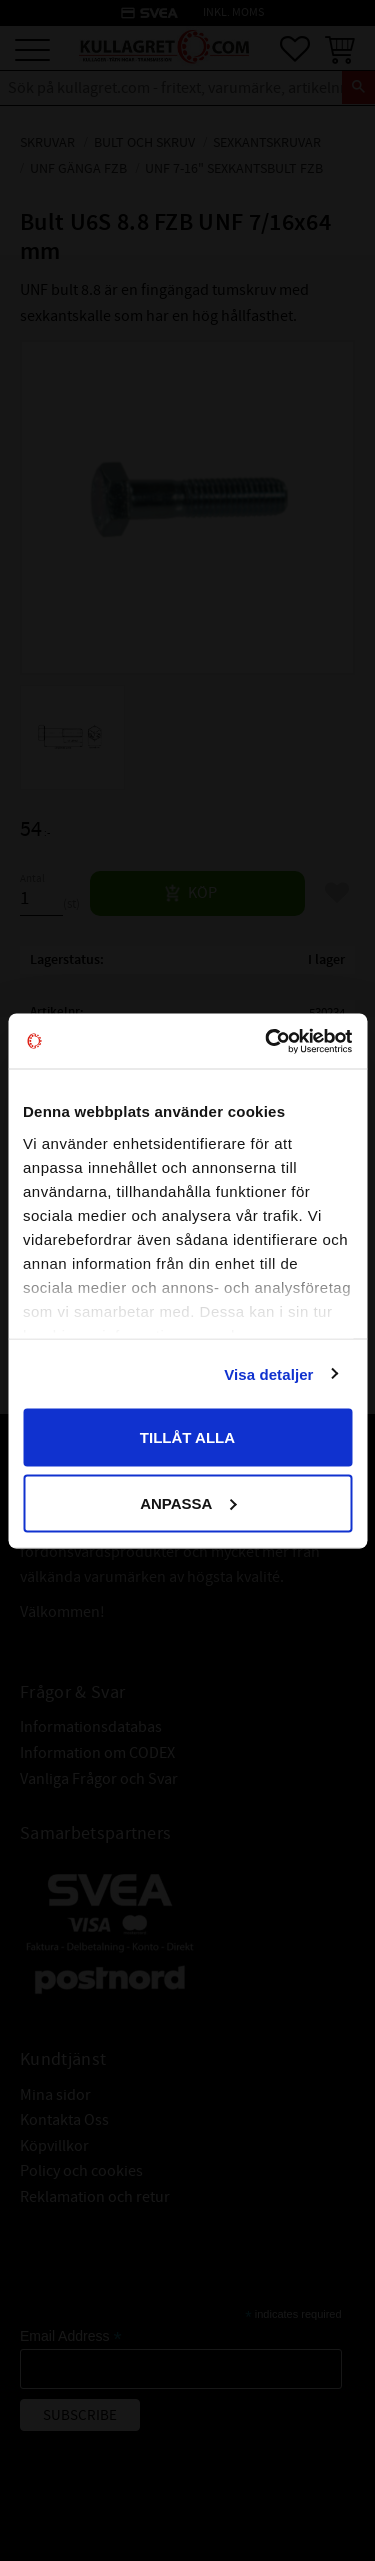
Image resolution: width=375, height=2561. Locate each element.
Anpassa (188, 1502)
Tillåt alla (187, 1437)
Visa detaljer (268, 1373)
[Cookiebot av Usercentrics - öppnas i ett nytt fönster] (267, 1041)
